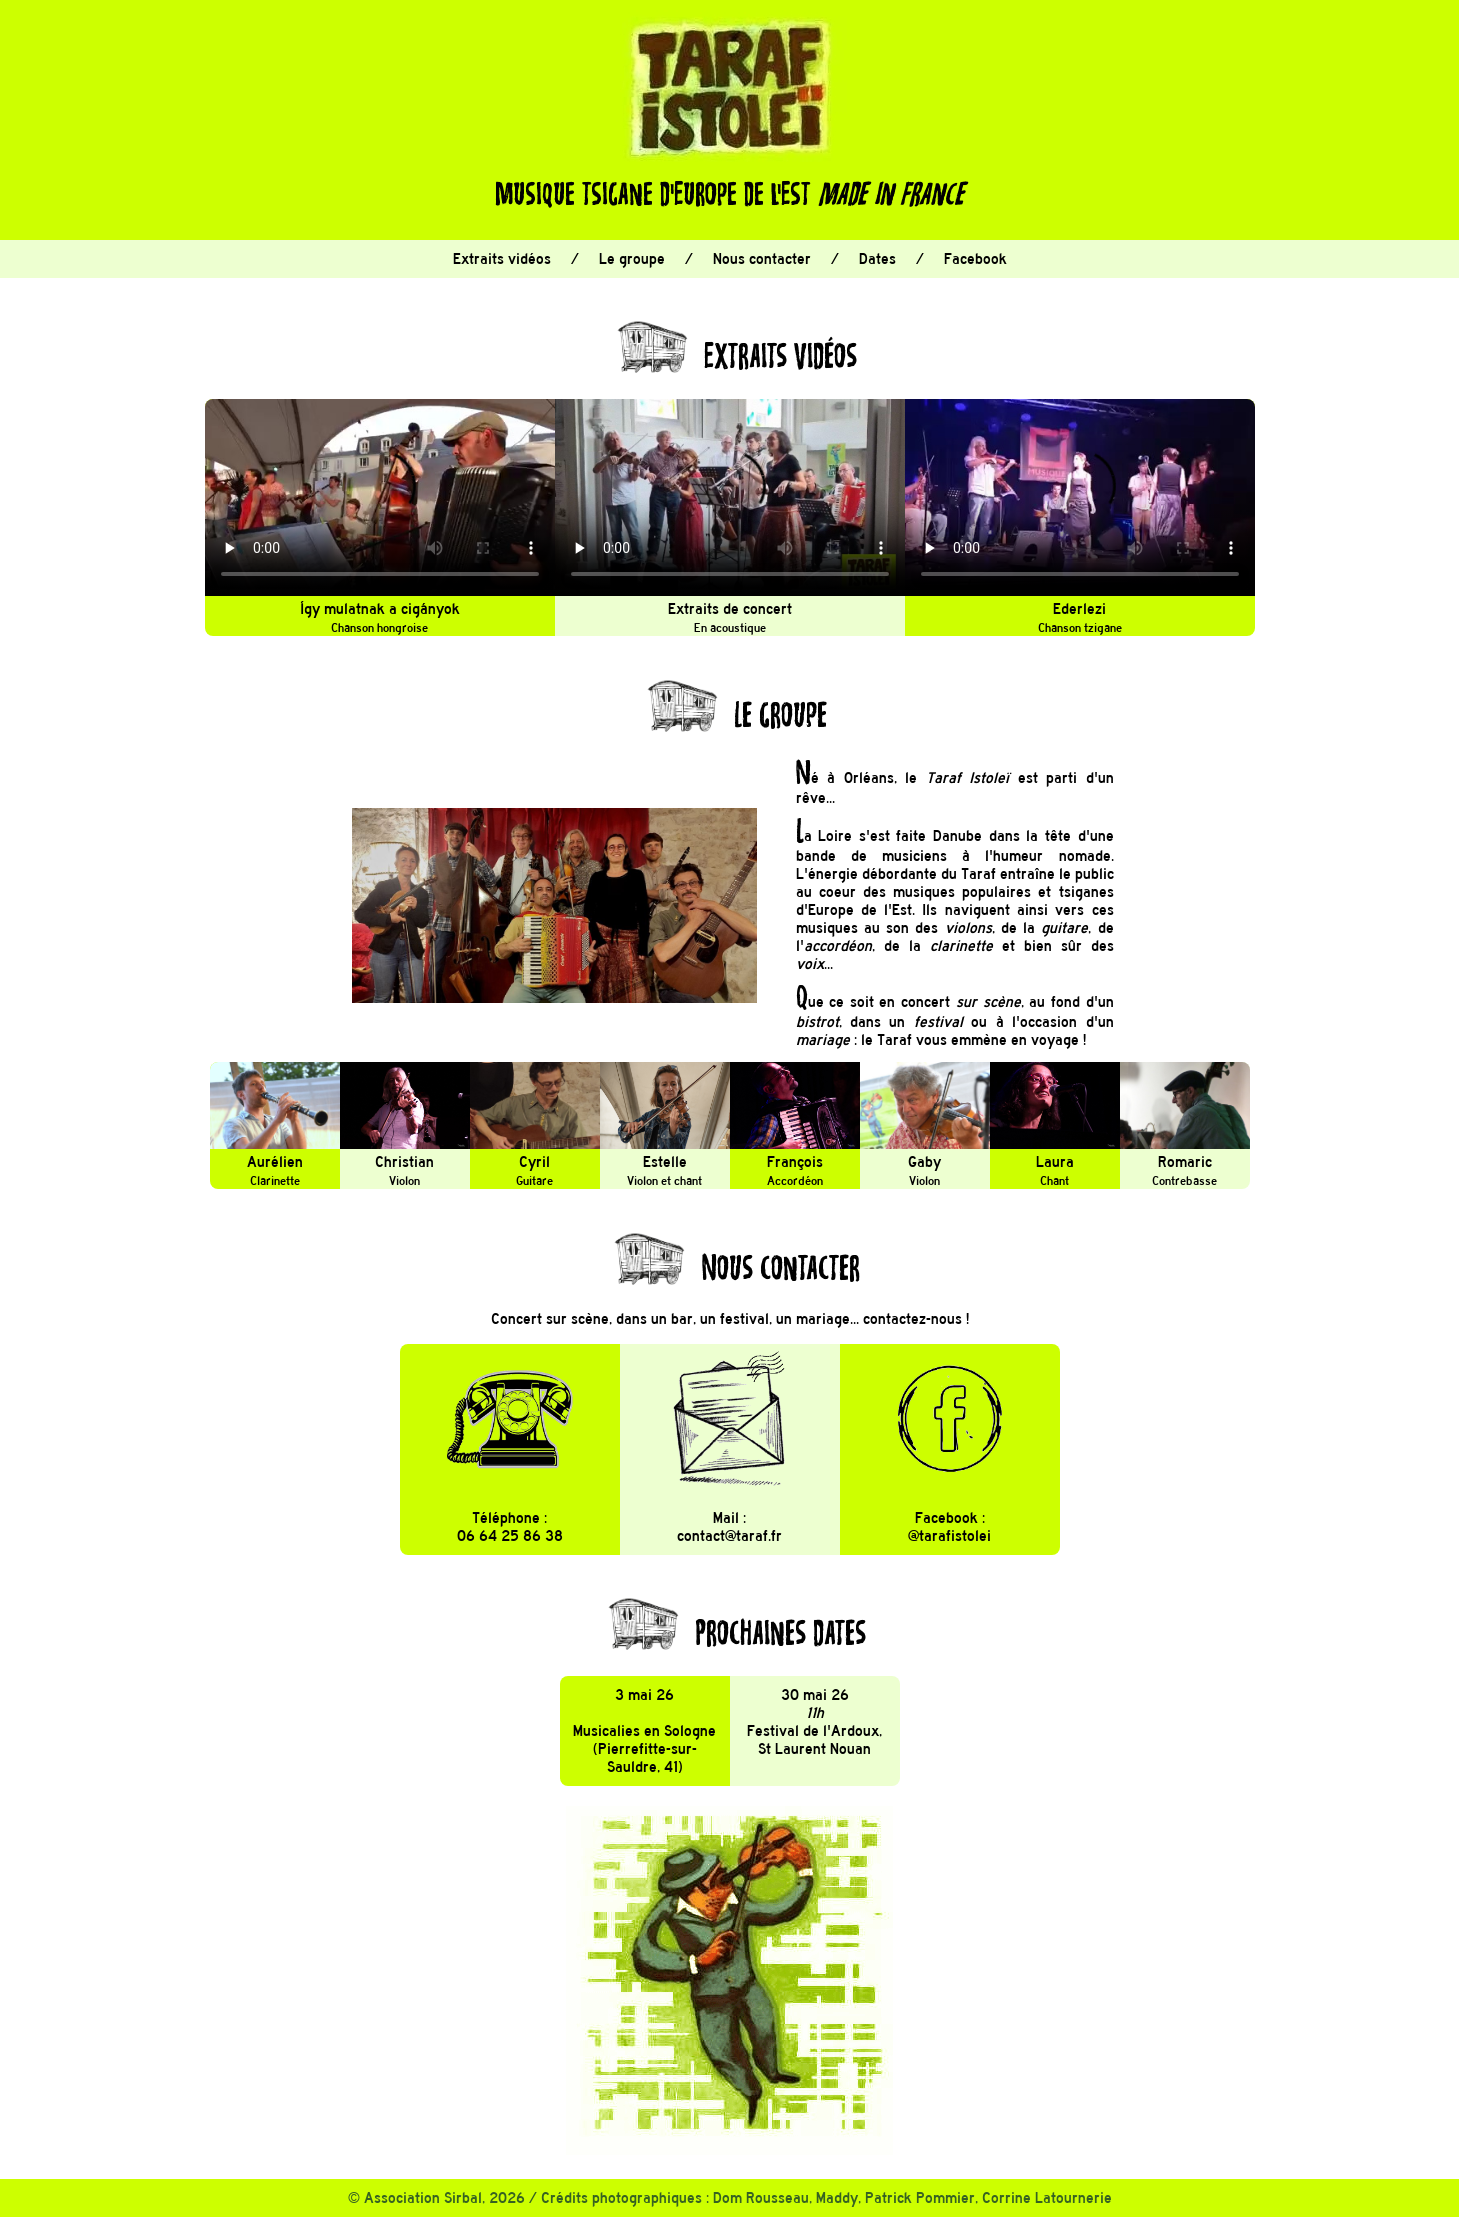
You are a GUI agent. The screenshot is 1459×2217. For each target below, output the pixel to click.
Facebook (975, 259)
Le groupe (632, 259)
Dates (877, 259)
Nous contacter (762, 259)
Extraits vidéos (502, 259)
